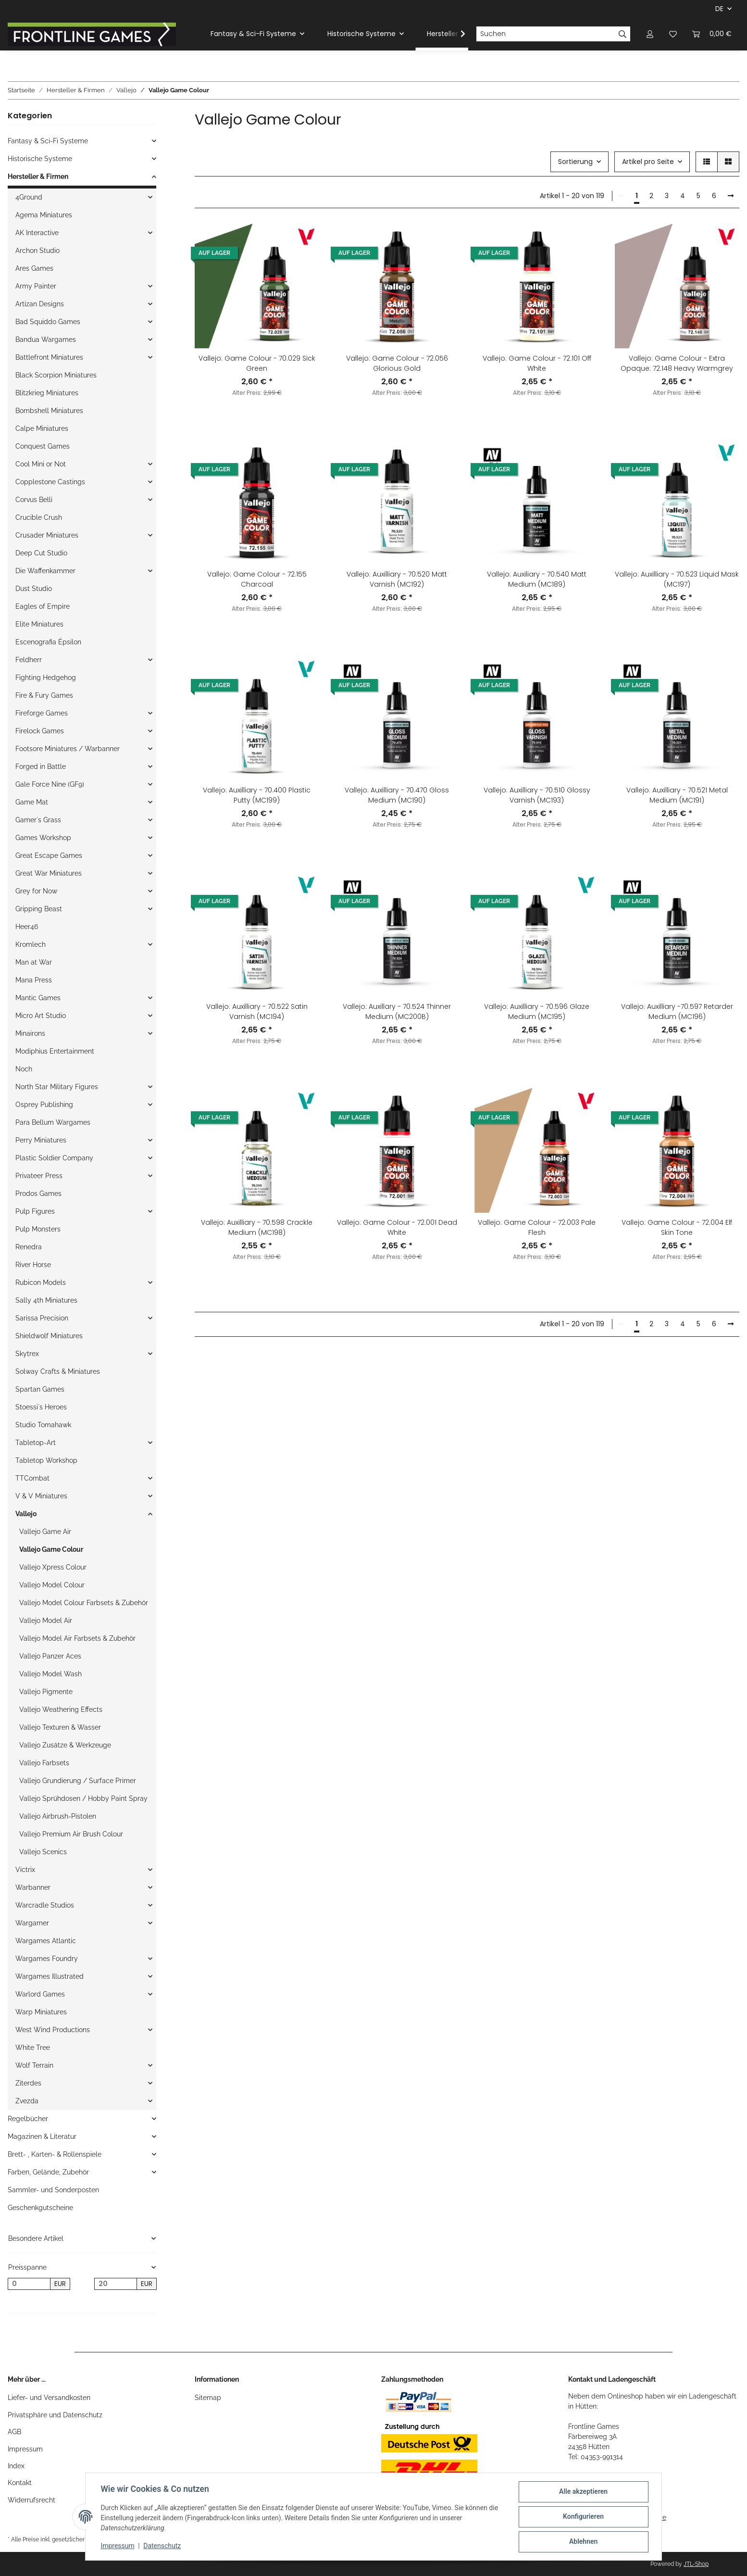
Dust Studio (33, 588)
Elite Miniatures (39, 624)
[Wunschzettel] (673, 33)
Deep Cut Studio (41, 553)
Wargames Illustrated (49, 1976)
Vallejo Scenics (43, 1852)
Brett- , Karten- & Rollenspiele (54, 2154)
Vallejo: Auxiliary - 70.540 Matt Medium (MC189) (536, 579)
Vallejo (26, 1514)
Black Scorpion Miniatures (56, 375)
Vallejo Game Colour (51, 1549)
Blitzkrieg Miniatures (46, 393)
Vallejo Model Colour (52, 1585)
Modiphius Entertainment (54, 1051)
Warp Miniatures (41, 2012)
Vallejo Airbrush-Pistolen (57, 1816)
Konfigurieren (582, 2517)
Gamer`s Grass (38, 820)
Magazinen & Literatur (42, 2136)
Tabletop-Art (35, 1442)
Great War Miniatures (48, 873)
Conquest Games (42, 446)
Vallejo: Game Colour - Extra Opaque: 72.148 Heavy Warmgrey (677, 363)
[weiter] (730, 196)
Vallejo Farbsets (44, 1763)
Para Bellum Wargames (52, 1122)
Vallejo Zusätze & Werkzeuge (65, 1745)
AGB (14, 2432)
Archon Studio (37, 250)
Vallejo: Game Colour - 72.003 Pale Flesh (537, 1227)
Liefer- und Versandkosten (49, 2397)
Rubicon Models (40, 1282)
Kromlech (30, 944)
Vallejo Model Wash (50, 1674)
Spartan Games (39, 1389)
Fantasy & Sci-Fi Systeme (48, 141)
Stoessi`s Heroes (41, 1407)
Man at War (33, 962)
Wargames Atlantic (45, 1941)
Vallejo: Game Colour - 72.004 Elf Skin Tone (677, 1227)
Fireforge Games (41, 713)
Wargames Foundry (46, 1958)
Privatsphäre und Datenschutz (55, 2415)
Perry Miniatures (40, 1140)
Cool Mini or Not (40, 464)
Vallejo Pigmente (46, 1692)
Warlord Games (40, 1994)
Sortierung (575, 161)
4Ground (28, 197)
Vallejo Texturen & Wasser (60, 1727)
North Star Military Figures (56, 1087)
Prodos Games (38, 1193)
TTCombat (32, 1478)
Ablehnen (583, 2542)
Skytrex (27, 1353)
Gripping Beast (38, 909)
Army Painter (35, 286)
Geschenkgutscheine (40, 2208)
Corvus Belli (33, 499)
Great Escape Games (48, 855)
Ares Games (34, 268)
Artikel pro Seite (648, 161)
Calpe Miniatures (41, 428)
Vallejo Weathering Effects (60, 1709)
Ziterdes (28, 2083)
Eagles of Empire (42, 606)
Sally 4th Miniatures (46, 1300)
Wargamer (32, 1923)
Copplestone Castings (50, 482)
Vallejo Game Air (45, 1531)
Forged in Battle (40, 766)
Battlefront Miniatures (49, 357)
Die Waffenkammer (45, 571)
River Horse (33, 1265)
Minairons (30, 1033)
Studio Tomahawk (43, 1425)
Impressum (25, 2449)
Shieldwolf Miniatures (49, 1336)
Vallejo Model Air (45, 1620)
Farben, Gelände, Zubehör (48, 2172)
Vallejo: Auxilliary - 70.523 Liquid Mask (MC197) (677, 579)
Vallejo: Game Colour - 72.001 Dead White (397, 1227)
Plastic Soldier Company (54, 1158)
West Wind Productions (52, 2030)
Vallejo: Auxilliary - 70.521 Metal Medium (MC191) (677, 795)
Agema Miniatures (43, 215)
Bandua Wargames (45, 339)
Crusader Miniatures (46, 535)
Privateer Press (38, 1176)
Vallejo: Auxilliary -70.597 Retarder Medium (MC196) (677, 1011)
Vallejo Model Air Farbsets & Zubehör (77, 1638)
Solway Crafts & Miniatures (57, 1371)
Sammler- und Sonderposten (53, 2190)
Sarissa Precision (41, 1318)
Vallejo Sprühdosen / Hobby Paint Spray (83, 1798)
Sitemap (208, 2397)
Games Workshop (43, 838)
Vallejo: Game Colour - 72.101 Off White (537, 363)
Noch (23, 1069)
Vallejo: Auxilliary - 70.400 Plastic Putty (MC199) (257, 795)
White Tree (32, 2047)
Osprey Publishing (44, 1104)
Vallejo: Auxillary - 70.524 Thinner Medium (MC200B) (397, 1011)
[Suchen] (545, 34)
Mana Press (33, 980)
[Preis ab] (29, 2284)
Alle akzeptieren (583, 2492)
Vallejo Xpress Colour (53, 1567)
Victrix (25, 1869)
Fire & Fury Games (44, 695)
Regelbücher (28, 2119)
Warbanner (32, 1887)
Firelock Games (39, 731)
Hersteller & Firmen (38, 176)
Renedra (28, 1247)
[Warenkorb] (712, 33)
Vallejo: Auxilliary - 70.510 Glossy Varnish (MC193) (537, 795)
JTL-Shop (696, 2564)
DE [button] (719, 8)
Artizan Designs (39, 304)
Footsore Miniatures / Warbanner (67, 749)
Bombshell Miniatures (49, 411)
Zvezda (26, 2101)
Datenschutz (162, 2546)
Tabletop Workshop (46, 1460)
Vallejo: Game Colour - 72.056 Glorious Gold (397, 363)
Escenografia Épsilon (48, 642)
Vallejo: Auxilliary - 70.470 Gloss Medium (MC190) (397, 795)
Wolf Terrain (34, 2065)
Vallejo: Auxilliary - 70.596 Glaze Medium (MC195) (536, 1011)
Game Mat (31, 802)
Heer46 (26, 926)
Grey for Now (36, 891)
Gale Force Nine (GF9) (49, 784)
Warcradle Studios (44, 1905)
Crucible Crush (38, 517)
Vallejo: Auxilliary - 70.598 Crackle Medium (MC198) (256, 1227)
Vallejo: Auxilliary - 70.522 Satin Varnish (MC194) (257, 1011)
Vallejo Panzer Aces (50, 1656)
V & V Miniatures (41, 1496)
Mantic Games (38, 998)
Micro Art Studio (40, 1015)
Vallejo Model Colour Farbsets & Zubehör (83, 1603)
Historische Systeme (40, 159)
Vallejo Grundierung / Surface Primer (77, 1780)
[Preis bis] (115, 2284)
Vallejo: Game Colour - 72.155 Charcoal (257, 579)
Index (16, 2466)
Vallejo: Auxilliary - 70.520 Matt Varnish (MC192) (397, 579)
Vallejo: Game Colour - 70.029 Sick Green (257, 363)
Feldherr (28, 660)
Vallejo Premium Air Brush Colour (71, 1834)
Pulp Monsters (38, 1229)
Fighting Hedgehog (45, 677)
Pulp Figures (35, 1211)
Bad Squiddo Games (47, 322)
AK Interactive (37, 233)
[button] (649, 33)
